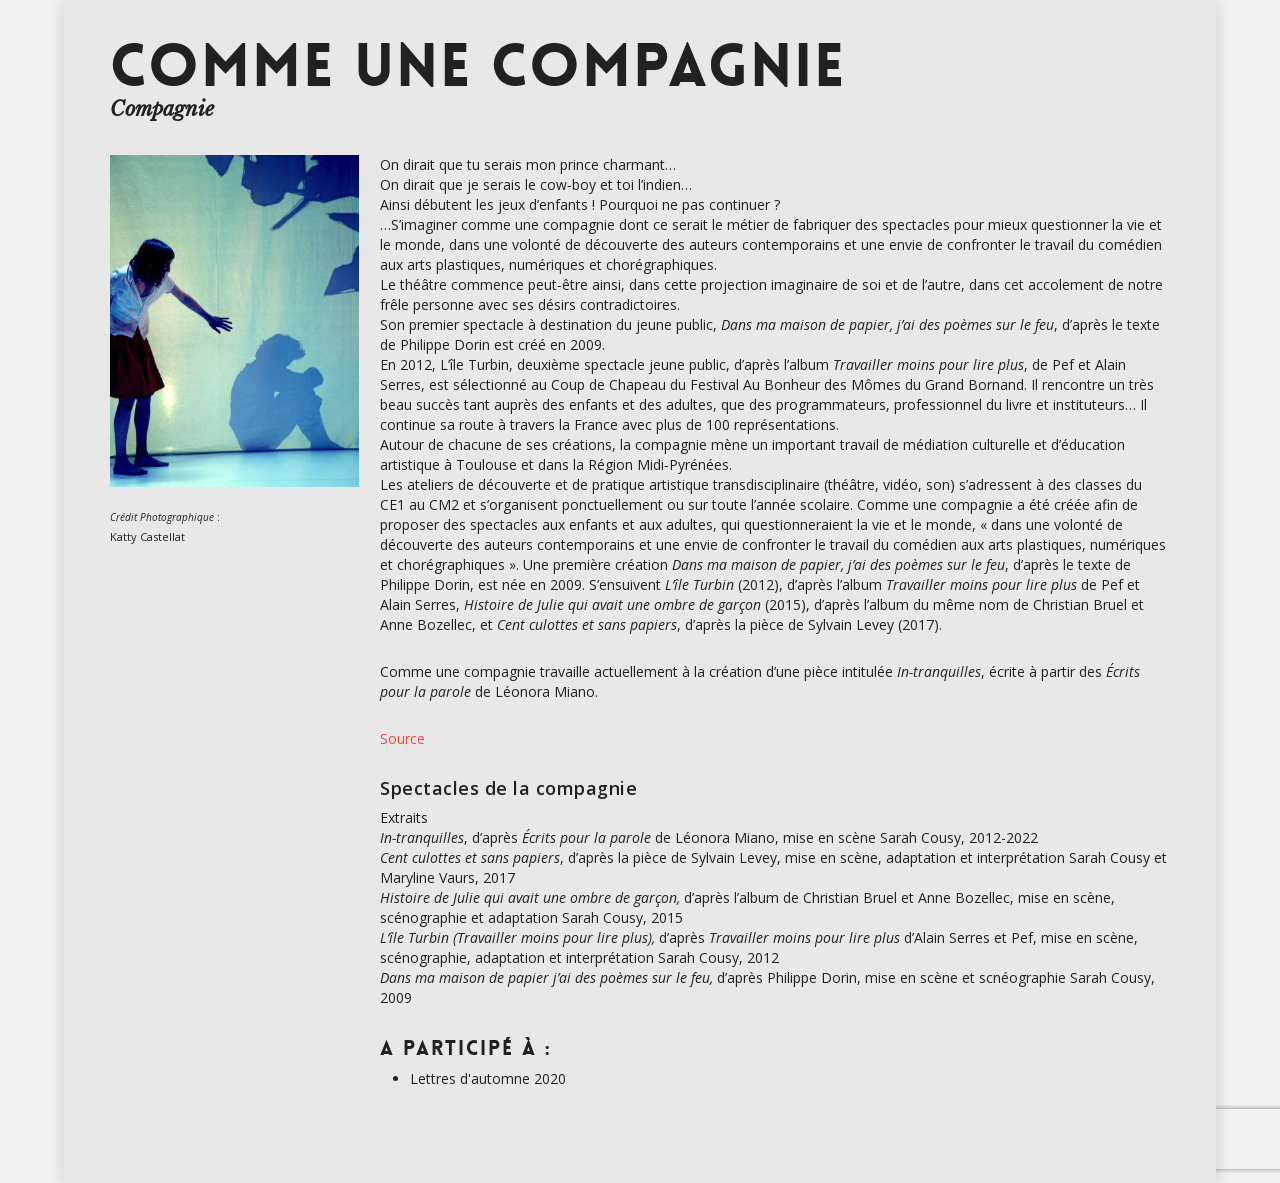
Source (402, 738)
